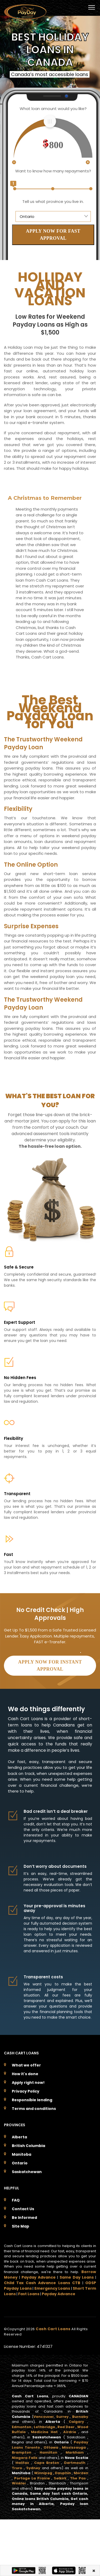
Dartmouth (74, 2462)
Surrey (62, 2416)
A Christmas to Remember (45, 498)
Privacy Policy (25, 2091)
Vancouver (43, 2416)
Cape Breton (46, 2462)
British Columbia (28, 2145)
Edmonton (21, 2426)
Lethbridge (44, 2426)
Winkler (19, 2483)
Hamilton (48, 2452)
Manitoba (21, 2154)
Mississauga (74, 2447)
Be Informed (24, 2217)
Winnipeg (43, 2472)
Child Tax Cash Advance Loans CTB (42, 2282)
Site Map (20, 2226)
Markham (75, 2452)
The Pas (78, 2478)
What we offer (26, 2065)
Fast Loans (28, 2294)
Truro (17, 2467)
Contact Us (23, 2208)
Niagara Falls (25, 2457)
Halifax (22, 2462)
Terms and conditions (34, 2108)
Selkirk (60, 2478)
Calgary (76, 2421)
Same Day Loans (77, 2277)
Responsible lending (32, 2100)
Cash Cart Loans (53, 2329)
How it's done (25, 2073)
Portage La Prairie (32, 2478)
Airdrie (69, 2431)
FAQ (16, 2200)
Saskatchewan (27, 2171)
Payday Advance (39, 2277)
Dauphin (63, 2472)
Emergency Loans (52, 2288)
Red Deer (66, 2426)
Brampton (21, 2452)
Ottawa (51, 2447)
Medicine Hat (44, 2431)
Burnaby (80, 2416)
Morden (81, 2472)
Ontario (20, 2163)
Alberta (19, 2137)
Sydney (33, 2467)
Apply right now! (28, 2082)
